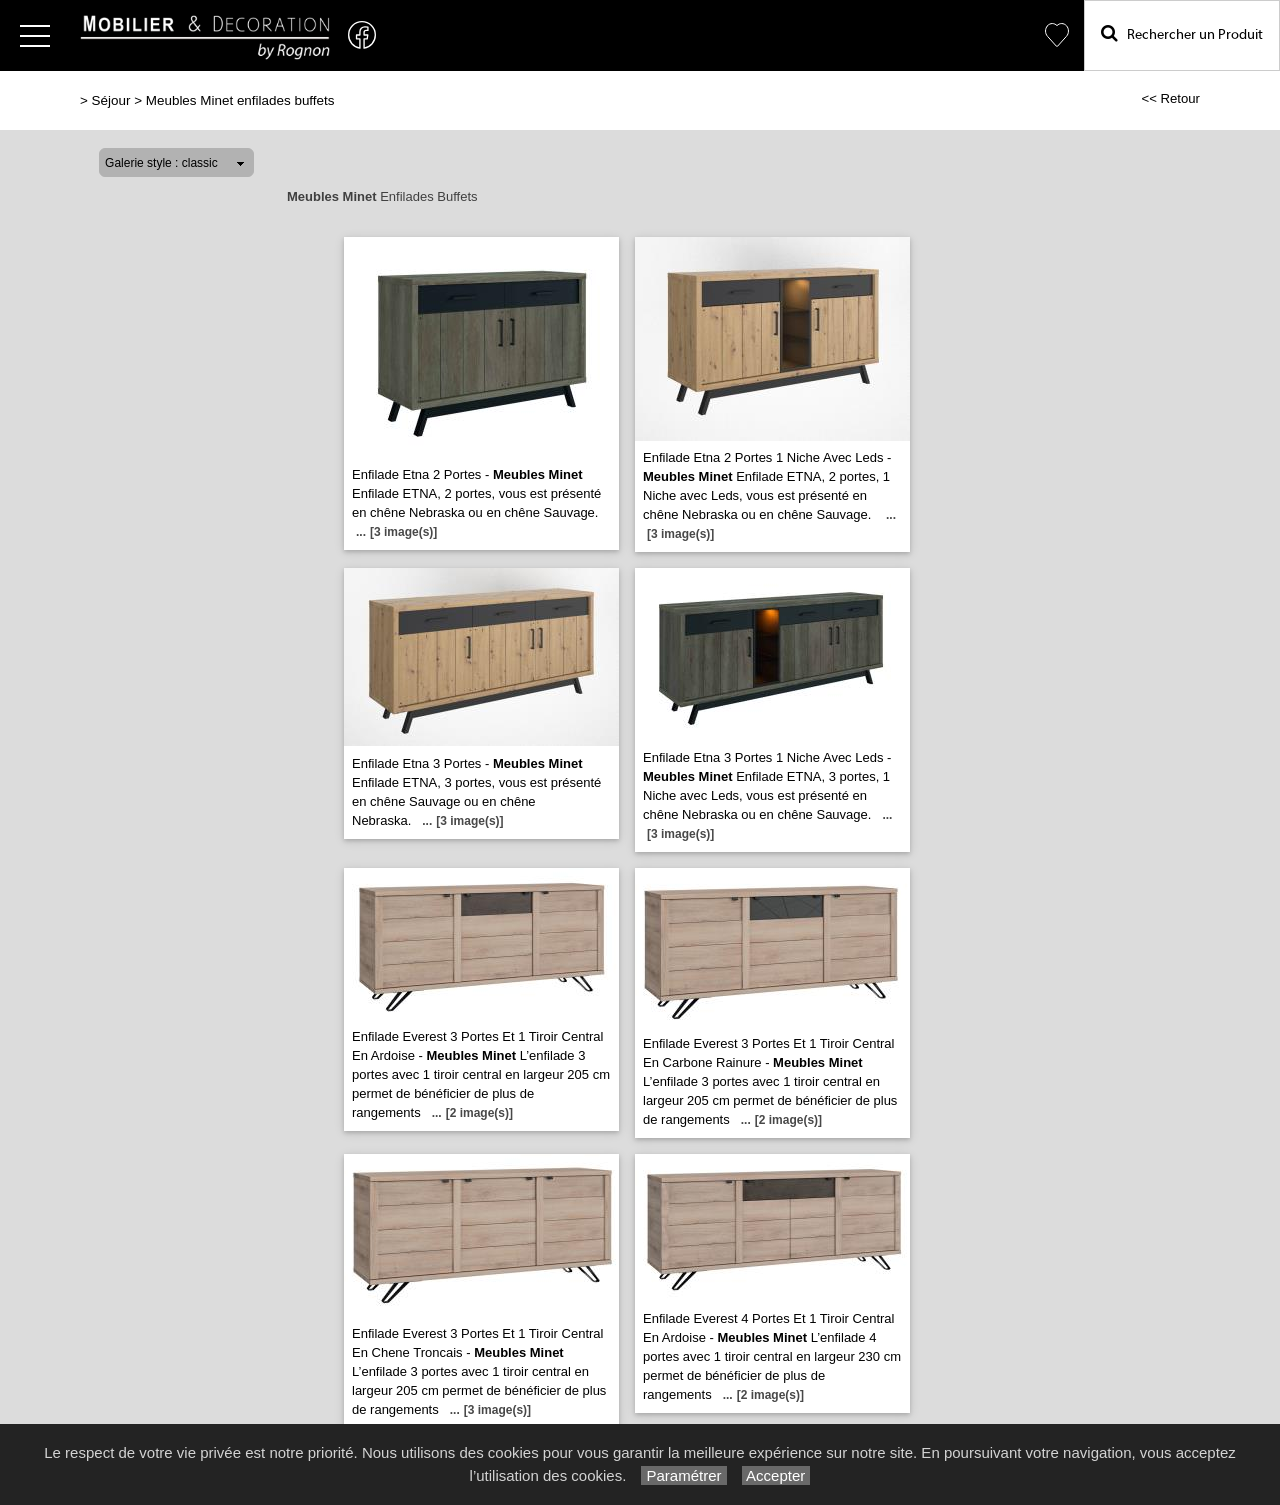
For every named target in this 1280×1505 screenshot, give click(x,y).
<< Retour (1170, 98)
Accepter (776, 1475)
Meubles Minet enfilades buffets (240, 100)
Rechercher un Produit (1182, 33)
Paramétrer (683, 1475)
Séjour (111, 100)
